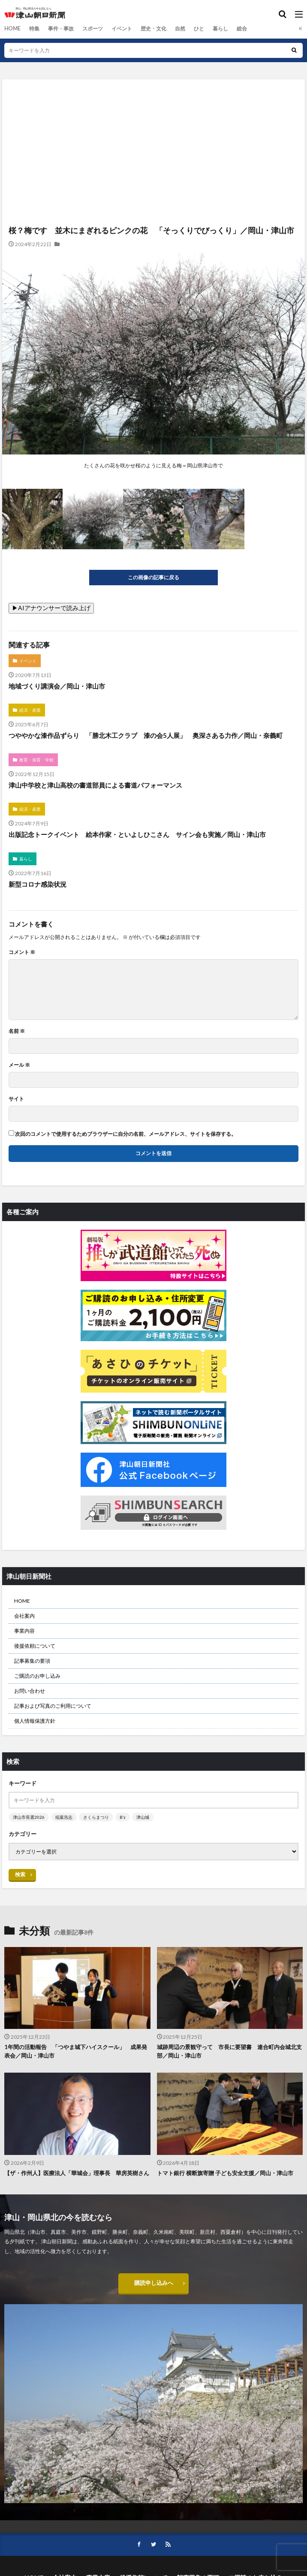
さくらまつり (96, 1817)
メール (19, 1065)
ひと (198, 28)
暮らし (220, 28)
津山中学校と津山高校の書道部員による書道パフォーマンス (95, 785)
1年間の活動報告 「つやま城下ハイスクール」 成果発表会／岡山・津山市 (75, 2051)
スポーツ (92, 28)
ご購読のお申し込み (37, 1676)
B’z (123, 1817)
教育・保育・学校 (36, 759)
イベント (121, 28)
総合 (241, 28)
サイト (16, 1098)
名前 (17, 1031)
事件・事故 (60, 28)
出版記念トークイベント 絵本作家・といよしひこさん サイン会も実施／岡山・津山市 (140, 834)
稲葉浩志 (63, 1817)
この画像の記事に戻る (153, 577)
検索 (20, 1874)
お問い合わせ (29, 1691)
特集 (34, 28)
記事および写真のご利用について (52, 1706)
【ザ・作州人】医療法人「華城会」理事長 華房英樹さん (76, 2173)
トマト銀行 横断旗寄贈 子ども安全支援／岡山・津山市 (225, 2173)
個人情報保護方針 (34, 1721)
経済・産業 (30, 710)
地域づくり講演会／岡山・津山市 (57, 686)
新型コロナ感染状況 (37, 884)
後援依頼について (34, 1646)
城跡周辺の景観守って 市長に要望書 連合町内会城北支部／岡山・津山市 (229, 2051)
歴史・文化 (153, 28)
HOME (12, 28)
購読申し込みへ (153, 2283)
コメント (22, 952)
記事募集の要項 (32, 1661)
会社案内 (24, 1616)
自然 (180, 28)
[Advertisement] (153, 116)
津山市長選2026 (29, 1817)
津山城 (142, 1817)
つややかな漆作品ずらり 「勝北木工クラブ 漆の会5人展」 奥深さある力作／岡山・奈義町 (146, 735)
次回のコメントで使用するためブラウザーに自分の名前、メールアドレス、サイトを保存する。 (125, 1134)
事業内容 (24, 1631)
